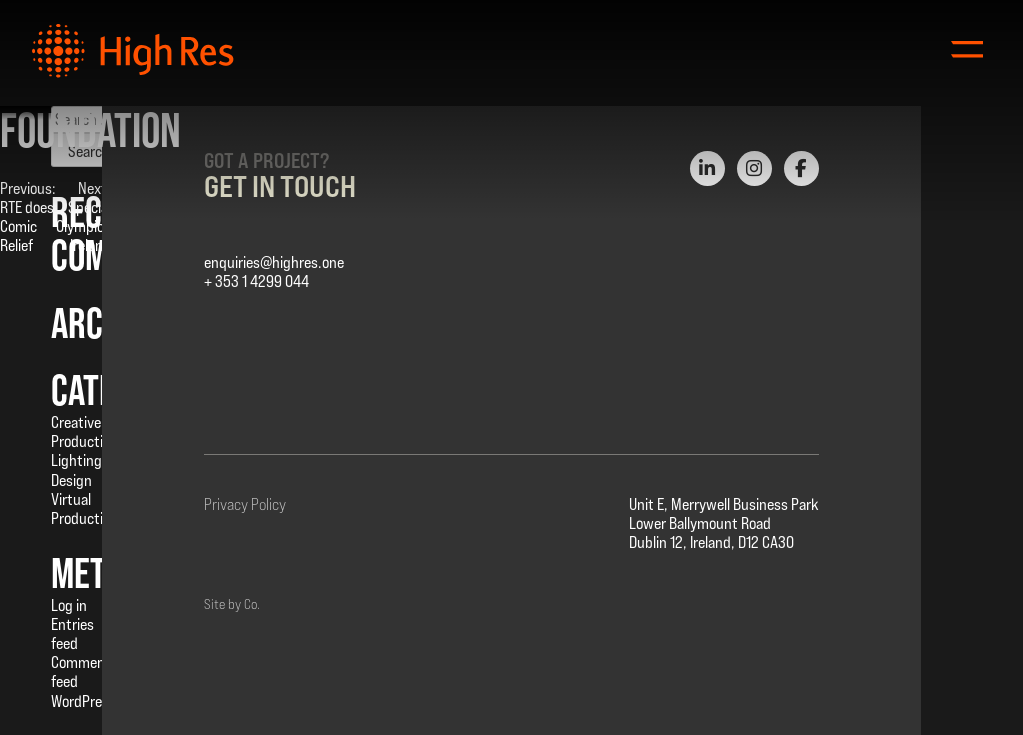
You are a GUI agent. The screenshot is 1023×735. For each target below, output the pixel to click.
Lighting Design (76, 470)
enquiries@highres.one (274, 262)
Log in (69, 605)
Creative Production (84, 432)
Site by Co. (232, 604)
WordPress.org (95, 701)
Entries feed (72, 634)
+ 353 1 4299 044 (256, 281)
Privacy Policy (245, 504)
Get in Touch (280, 186)
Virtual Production (84, 509)
